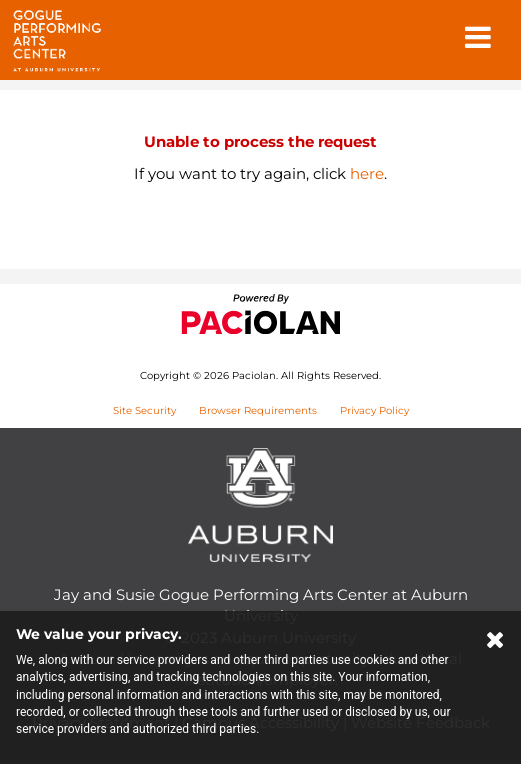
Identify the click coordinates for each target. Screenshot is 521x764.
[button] (478, 38)
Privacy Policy (374, 410)
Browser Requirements (258, 410)
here (367, 173)
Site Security (144, 410)
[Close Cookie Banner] (495, 644)
